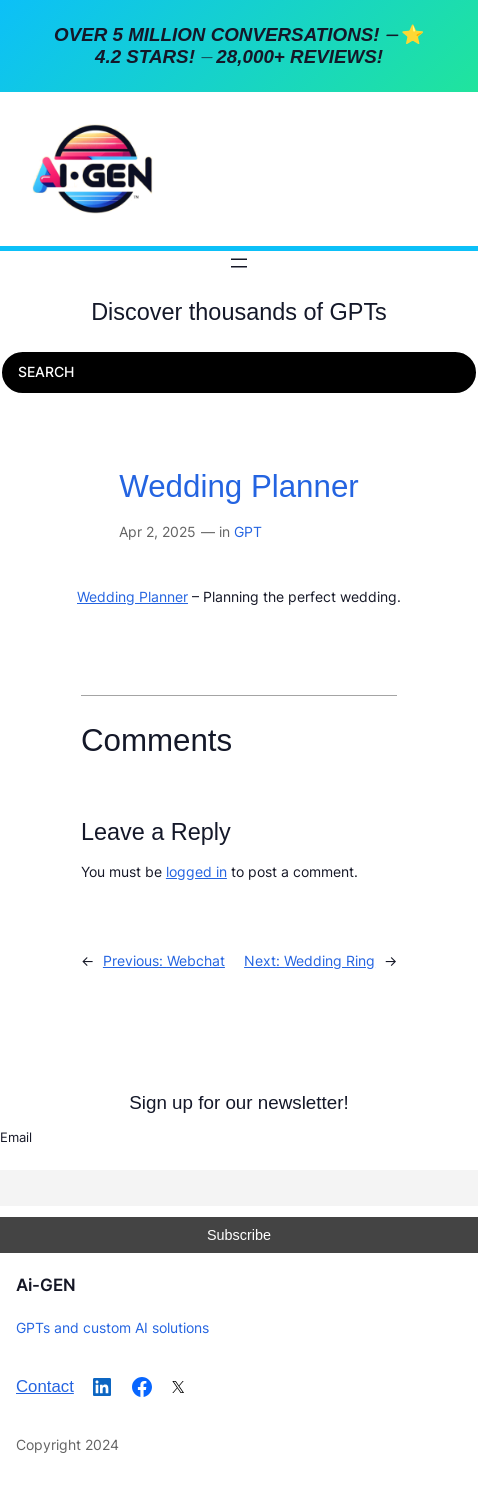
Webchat (196, 960)
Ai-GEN (46, 1285)
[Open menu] (239, 263)
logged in (196, 871)
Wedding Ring (329, 960)
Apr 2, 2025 (157, 531)
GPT (248, 531)
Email (16, 1137)
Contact (45, 1386)
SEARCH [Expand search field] (46, 371)
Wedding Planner (239, 486)
